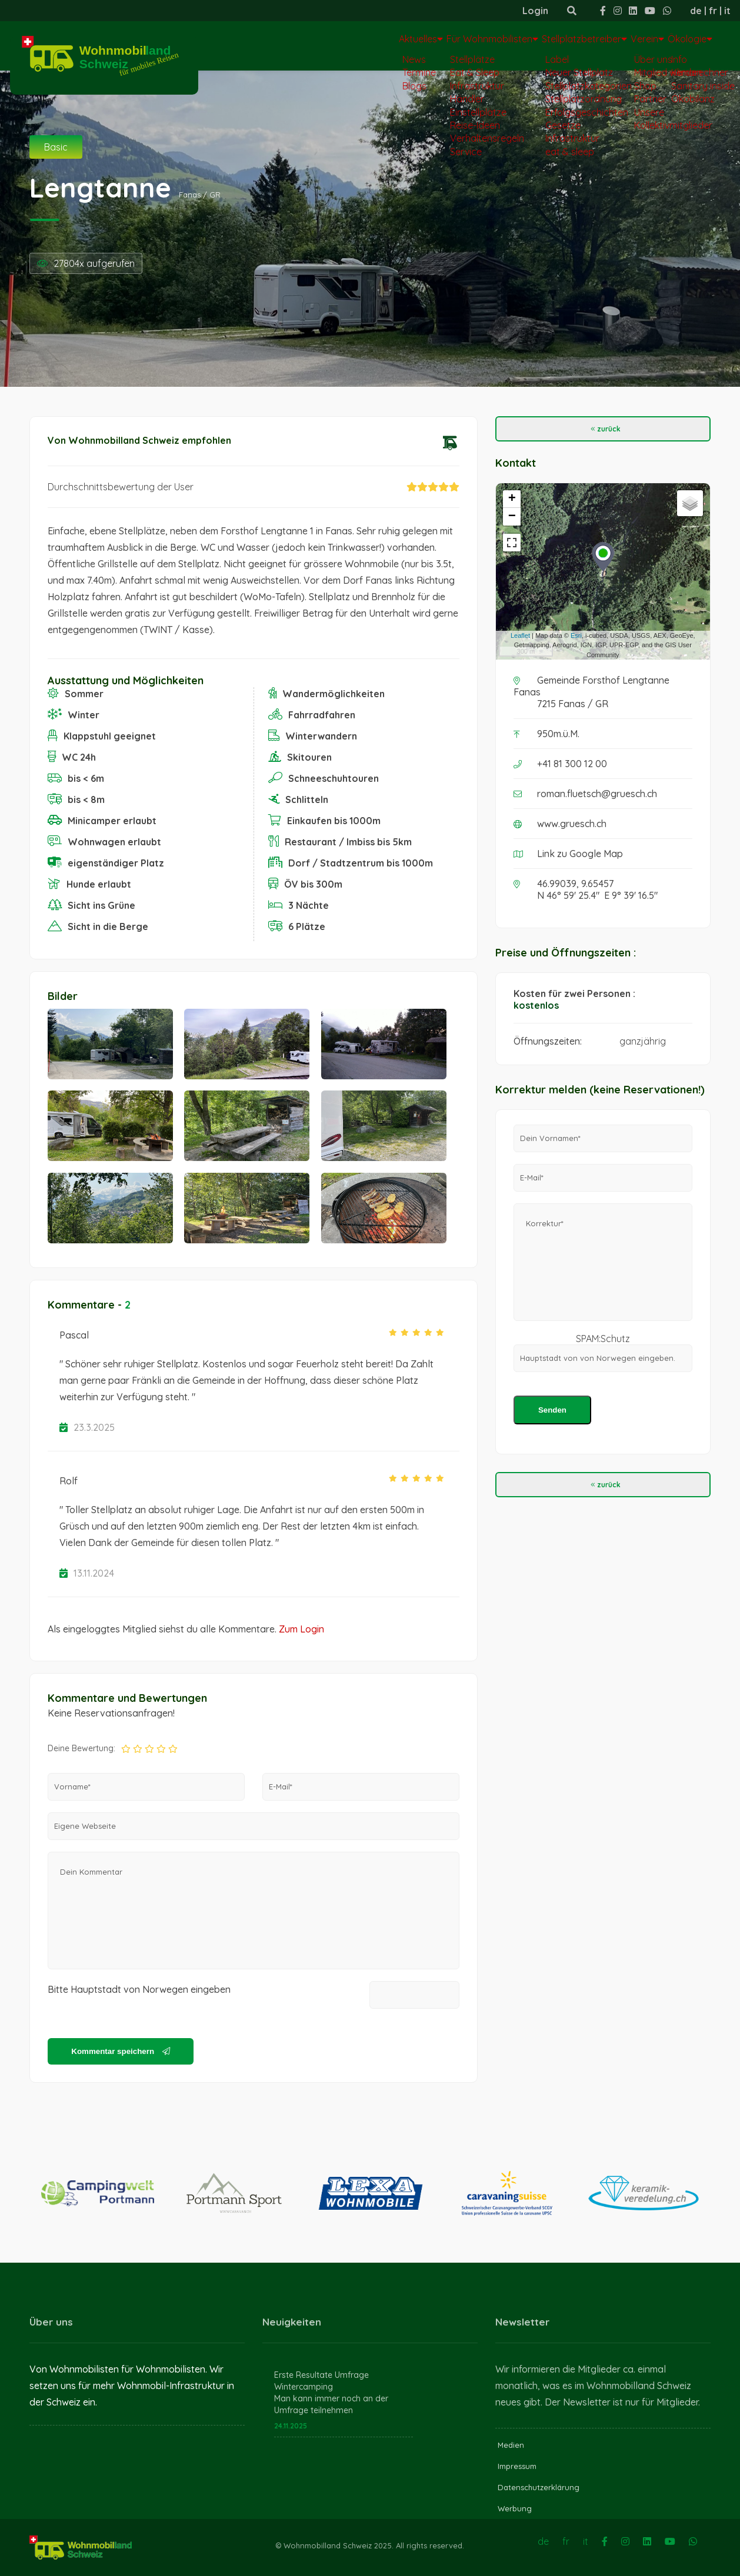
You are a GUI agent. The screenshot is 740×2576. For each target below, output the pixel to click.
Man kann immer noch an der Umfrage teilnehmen (331, 2404)
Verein (619, 45)
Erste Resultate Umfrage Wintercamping (321, 2381)
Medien (511, 2445)
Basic (56, 147)
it (727, 10)
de (696, 10)
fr (713, 10)
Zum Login (301, 1629)
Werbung (515, 2508)
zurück (603, 428)
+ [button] (512, 499)
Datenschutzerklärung (538, 2487)
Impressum (517, 2466)
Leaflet (520, 635)
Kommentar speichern (120, 2051)
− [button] (512, 517)
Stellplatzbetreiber (535, 45)
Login (535, 10)
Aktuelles (329, 45)
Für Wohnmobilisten (420, 45)
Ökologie (680, 45)
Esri (576, 635)
